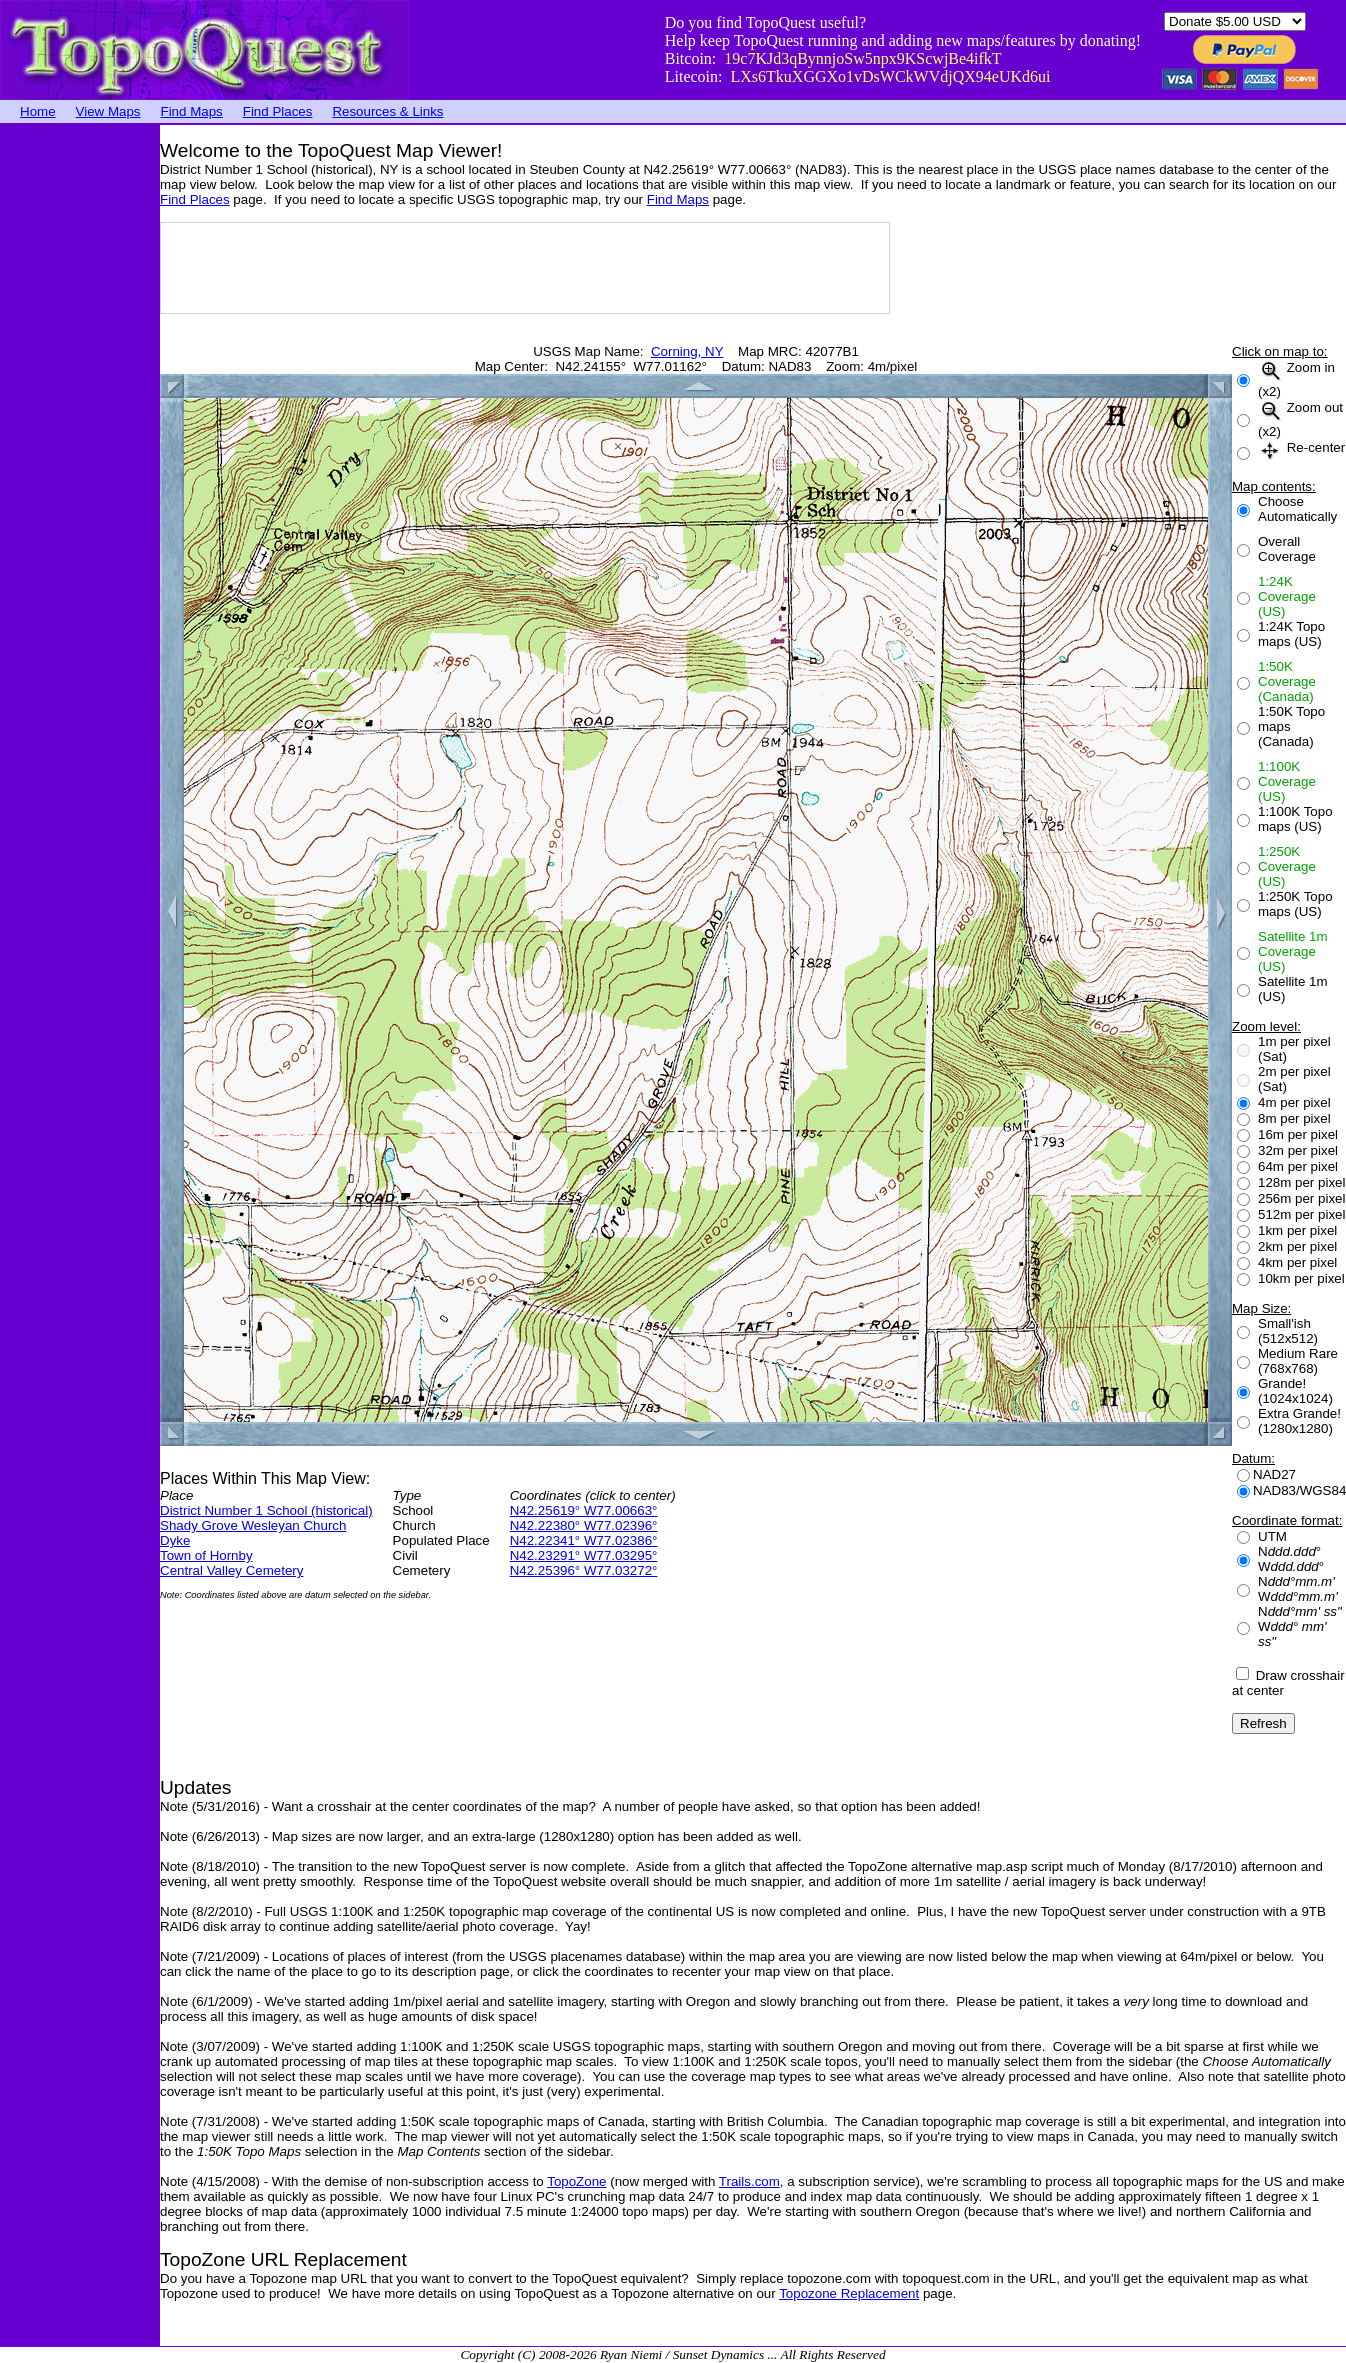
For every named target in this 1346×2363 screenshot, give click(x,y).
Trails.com (749, 2181)
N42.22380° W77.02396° (584, 1525)
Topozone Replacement (849, 2293)
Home (38, 111)
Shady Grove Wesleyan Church (253, 1525)
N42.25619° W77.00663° (584, 1510)
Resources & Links (387, 111)
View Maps (108, 111)
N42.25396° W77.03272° (584, 1570)
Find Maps (192, 111)
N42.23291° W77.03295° (584, 1555)
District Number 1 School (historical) (266, 1510)
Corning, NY (687, 351)
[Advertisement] (80, 425)
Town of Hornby (206, 1555)
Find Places (278, 111)
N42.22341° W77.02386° (584, 1540)
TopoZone (576, 2181)
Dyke (175, 1540)
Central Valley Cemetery (231, 1570)
